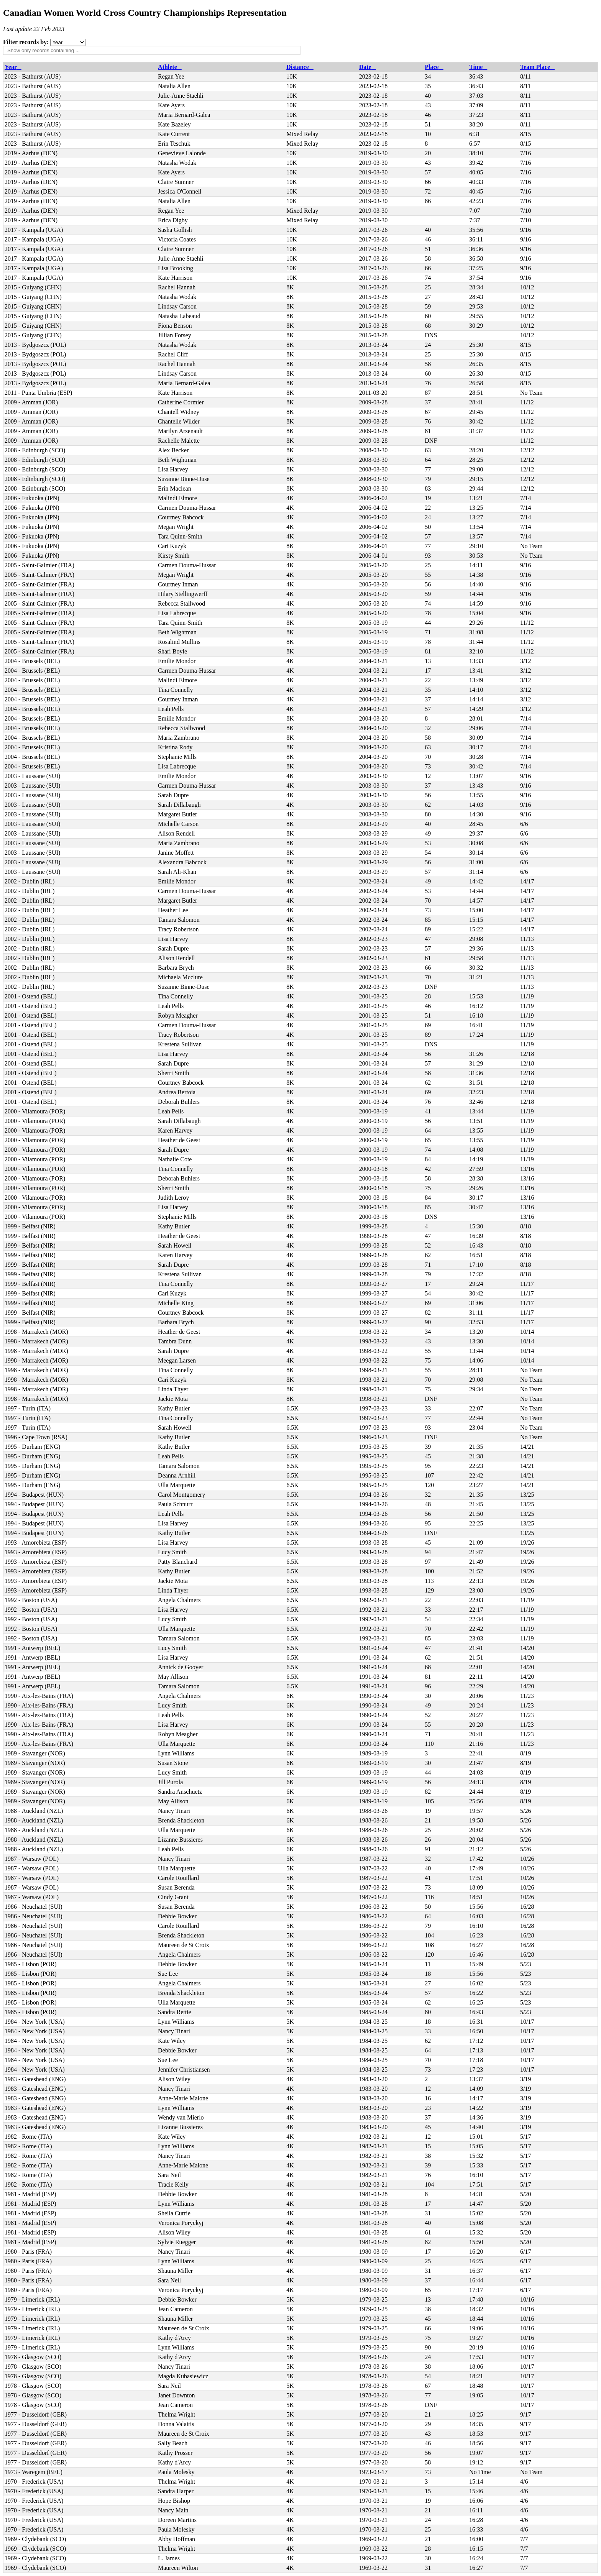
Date (367, 67)
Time (478, 67)
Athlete (170, 67)
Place (434, 67)
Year (13, 67)
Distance (300, 67)
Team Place (537, 67)
